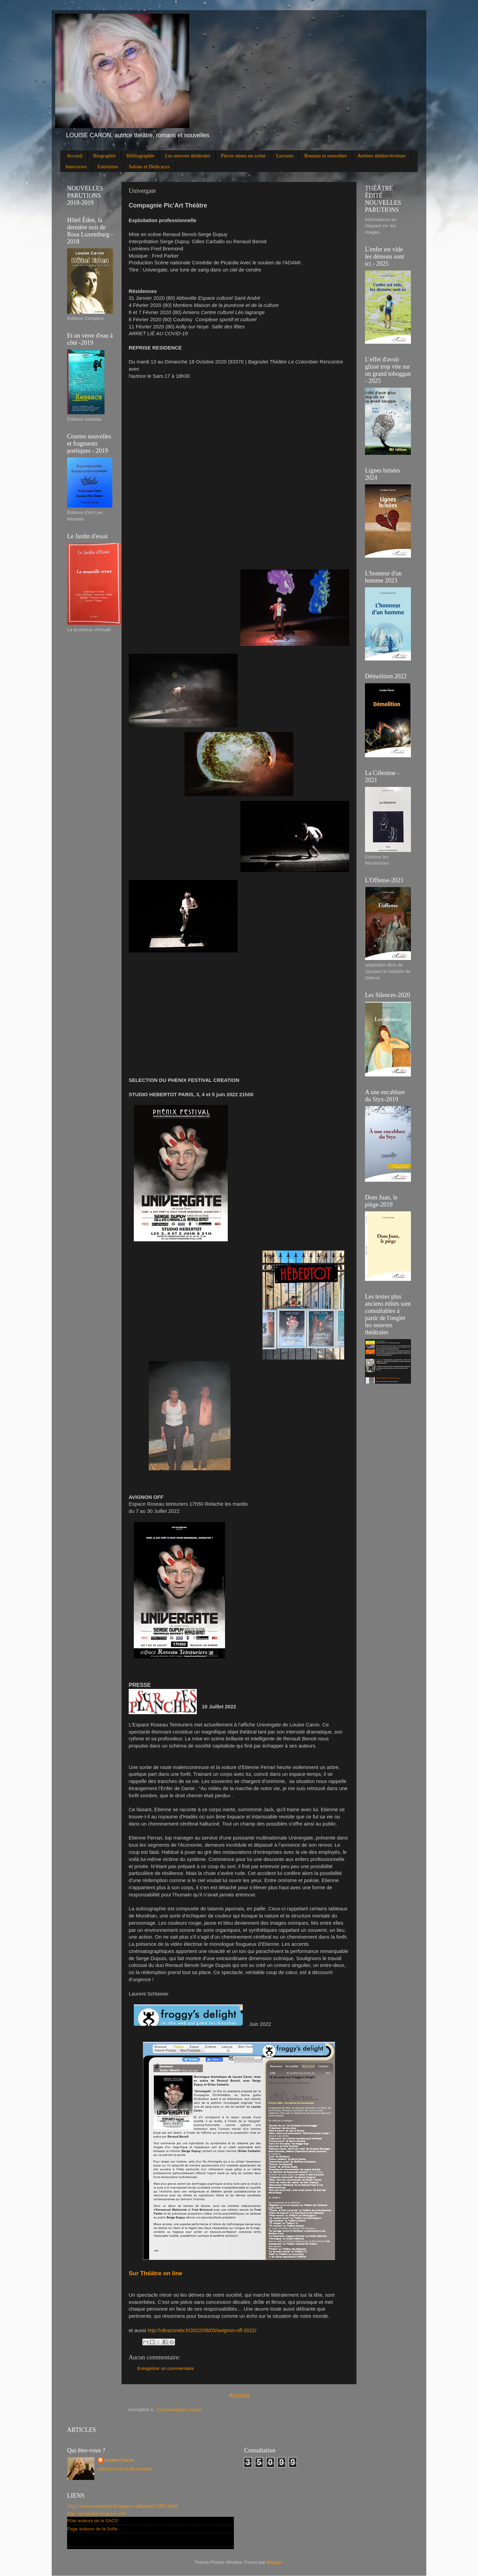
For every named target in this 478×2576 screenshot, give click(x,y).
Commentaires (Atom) (179, 2409)
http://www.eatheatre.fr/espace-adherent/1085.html (122, 2506)
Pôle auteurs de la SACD (92, 2520)
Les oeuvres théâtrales (187, 155)
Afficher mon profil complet (125, 2468)
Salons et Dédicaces (149, 166)
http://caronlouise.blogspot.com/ (97, 2513)
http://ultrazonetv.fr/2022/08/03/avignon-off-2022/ (201, 2330)
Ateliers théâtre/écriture (381, 155)
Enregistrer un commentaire (165, 2368)
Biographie (104, 155)
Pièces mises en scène (243, 155)
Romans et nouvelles (325, 155)
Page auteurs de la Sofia (92, 2528)
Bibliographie (140, 155)
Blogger (274, 2562)
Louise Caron (119, 2460)
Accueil (75, 155)
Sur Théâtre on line (155, 2273)
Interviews (76, 166)
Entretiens (107, 166)
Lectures (285, 155)
